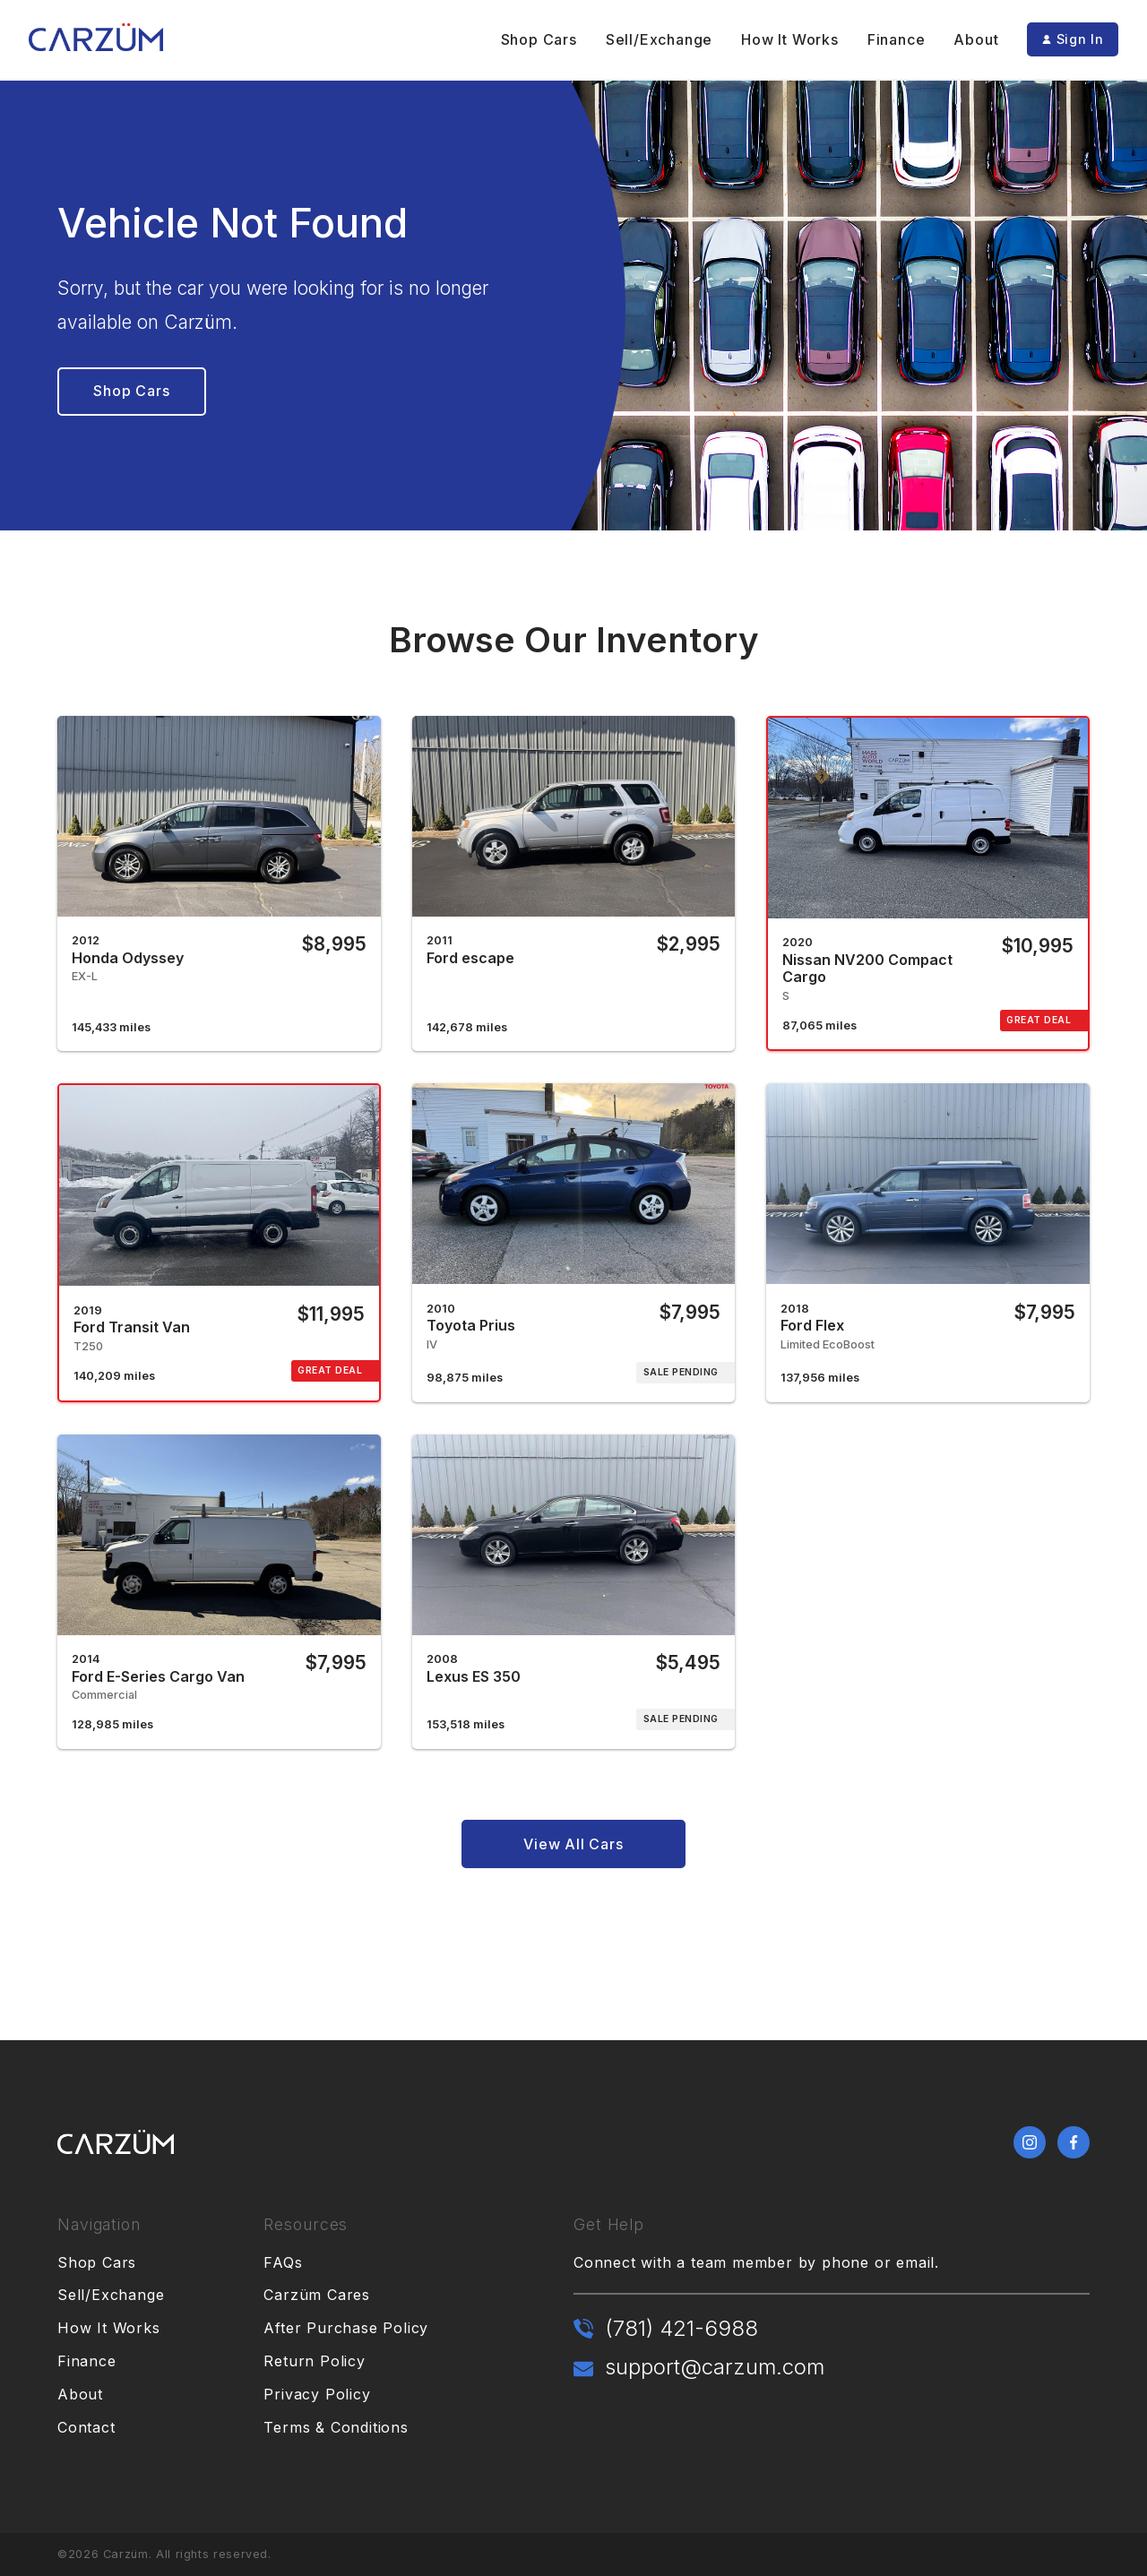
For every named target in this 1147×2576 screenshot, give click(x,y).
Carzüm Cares (316, 2295)
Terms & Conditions (335, 2427)
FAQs (282, 2262)
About (975, 39)
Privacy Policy (316, 2394)
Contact (86, 2427)
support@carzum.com (714, 2367)
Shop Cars (539, 39)
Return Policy (314, 2361)
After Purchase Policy (345, 2328)
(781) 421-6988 (681, 2328)
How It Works (790, 39)
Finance (896, 39)
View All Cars (573, 1844)
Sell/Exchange (659, 39)
